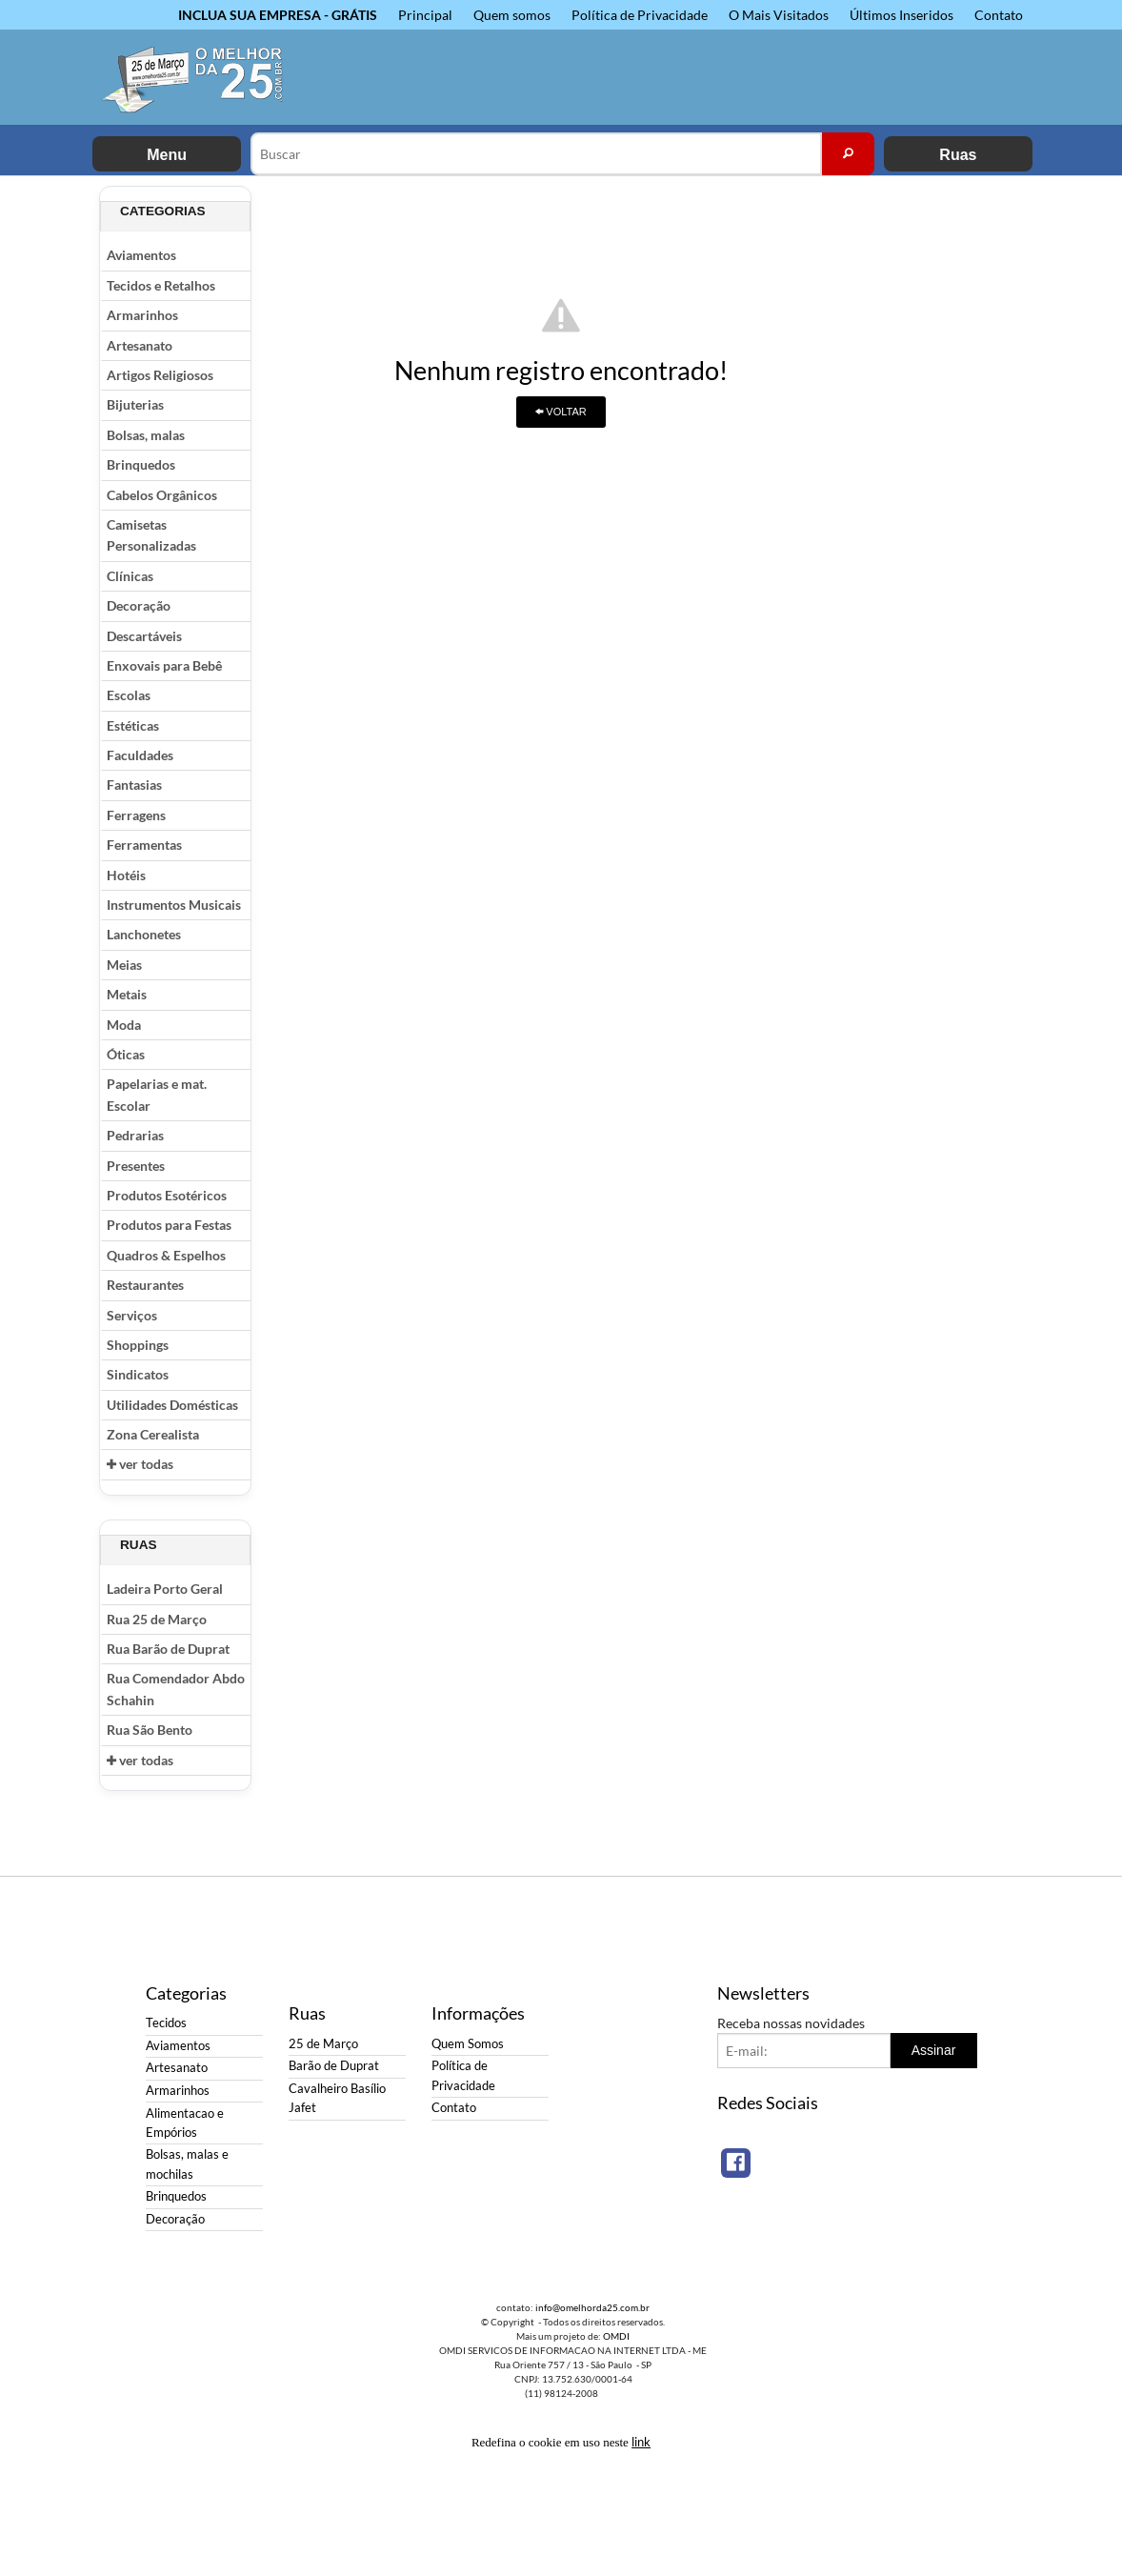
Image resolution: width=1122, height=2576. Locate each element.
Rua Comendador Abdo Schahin (176, 1688)
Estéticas (133, 725)
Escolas (128, 695)
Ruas (957, 155)
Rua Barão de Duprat (168, 1648)
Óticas (126, 1054)
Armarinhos (142, 315)
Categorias (163, 211)
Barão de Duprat (334, 2066)
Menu (167, 155)
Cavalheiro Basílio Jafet (337, 2098)
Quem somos (512, 15)
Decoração (138, 605)
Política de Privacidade (639, 15)
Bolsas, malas (146, 435)
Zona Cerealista (153, 1434)
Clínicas (130, 576)
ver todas (140, 1464)
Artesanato (139, 345)
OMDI (616, 2336)
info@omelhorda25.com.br (592, 2307)
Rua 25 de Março (157, 1619)
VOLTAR (560, 411)
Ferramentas (144, 844)
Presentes (136, 1165)
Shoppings (138, 1345)
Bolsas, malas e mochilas (187, 2164)
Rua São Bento (149, 1729)
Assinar (934, 2050)
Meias (124, 964)
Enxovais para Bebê (164, 665)
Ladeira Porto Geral (165, 1588)
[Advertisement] (947, 471)
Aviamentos (141, 255)
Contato (998, 15)
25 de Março (323, 2044)
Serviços (132, 1315)
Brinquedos (141, 464)
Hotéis (126, 875)
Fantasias (134, 784)
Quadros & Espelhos (166, 1255)
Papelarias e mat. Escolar (157, 1094)
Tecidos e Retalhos (161, 285)
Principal (425, 15)
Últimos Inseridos (901, 15)
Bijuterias (135, 404)
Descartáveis (144, 636)
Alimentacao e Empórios (185, 2123)
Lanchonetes (144, 934)
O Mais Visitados (779, 15)
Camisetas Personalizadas (151, 534)
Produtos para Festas (169, 1225)
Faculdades (140, 755)
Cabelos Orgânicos (162, 495)
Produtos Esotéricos (167, 1195)
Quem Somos (467, 2044)
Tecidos (166, 2023)
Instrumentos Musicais (174, 904)
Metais (127, 994)
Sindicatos (138, 1374)
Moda (124, 1024)
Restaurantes (145, 1285)
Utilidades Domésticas (172, 1405)
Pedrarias (135, 1135)
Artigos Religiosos (160, 375)
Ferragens (136, 815)
